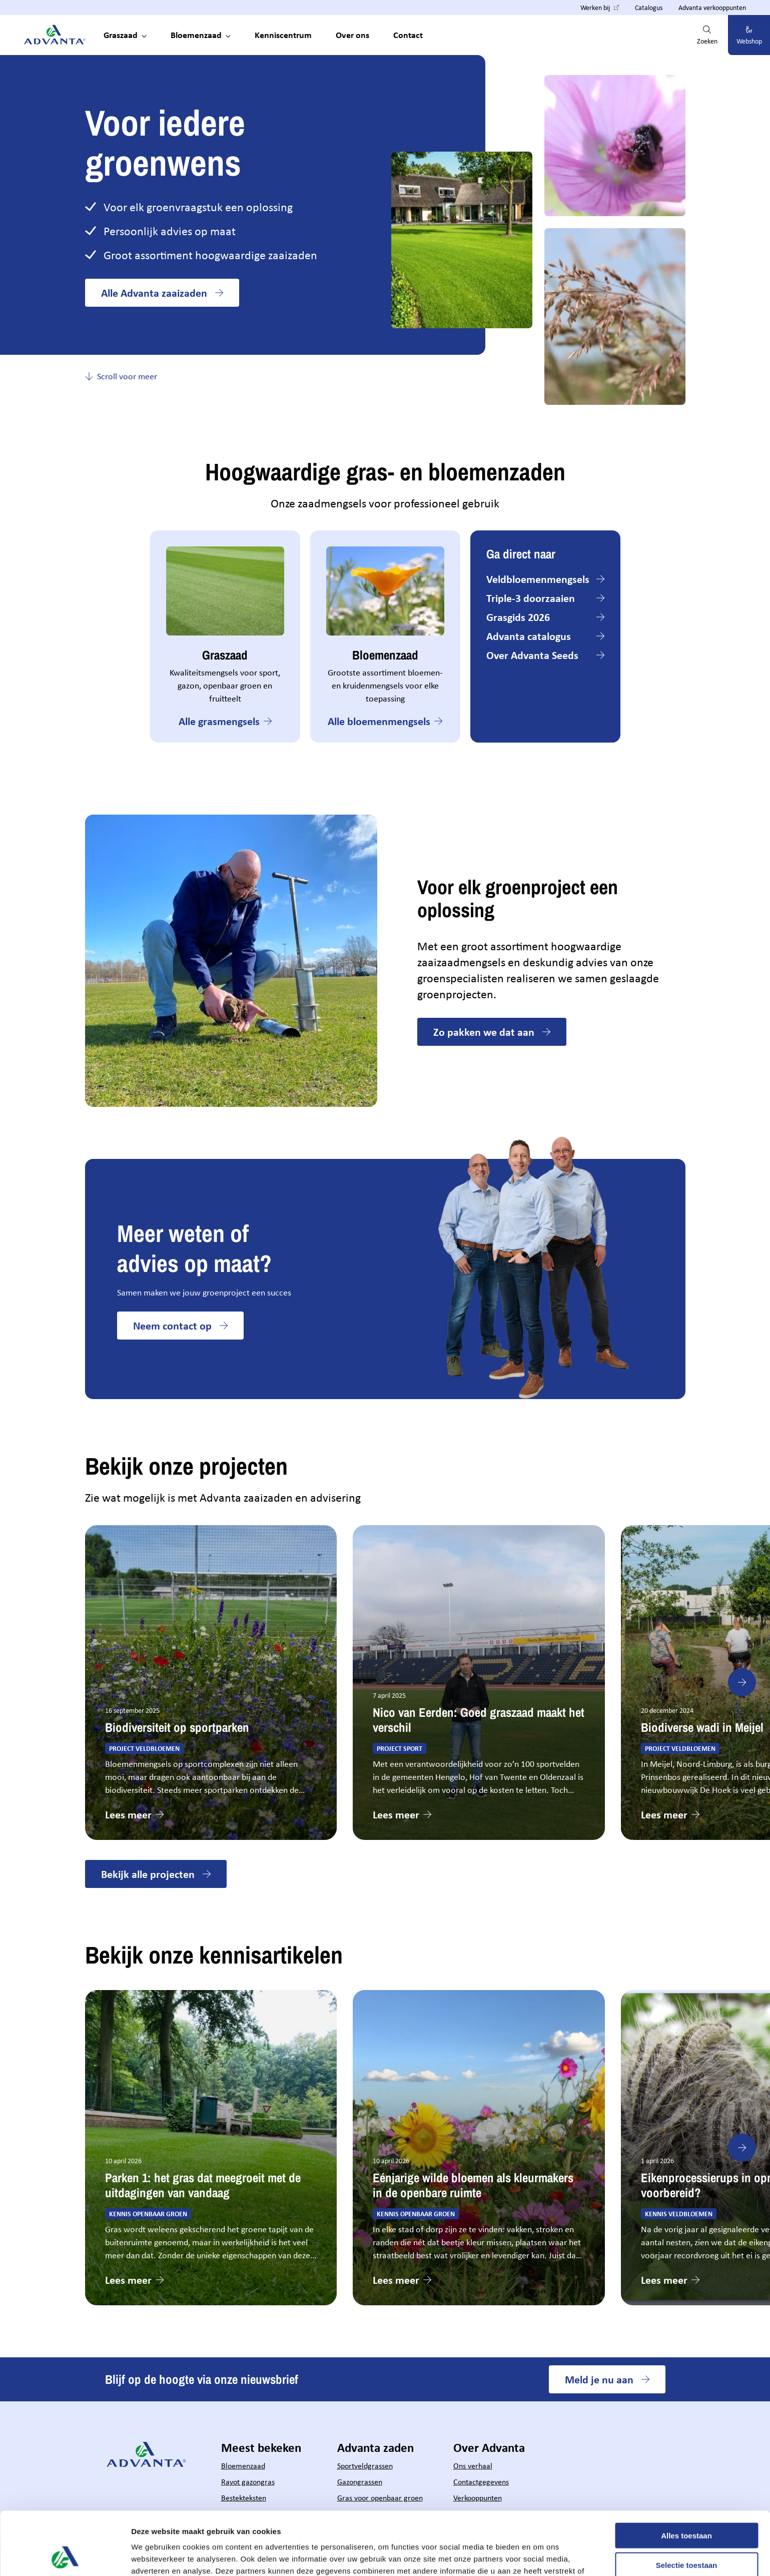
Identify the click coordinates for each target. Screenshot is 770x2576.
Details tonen (540, 2556)
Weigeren (686, 2534)
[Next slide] (742, 1682)
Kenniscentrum (283, 35)
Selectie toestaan (686, 2505)
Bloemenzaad (196, 35)
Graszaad (121, 35)
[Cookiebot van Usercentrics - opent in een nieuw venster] (65, 2556)
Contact (408, 35)
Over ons (352, 35)
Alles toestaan (686, 2476)
